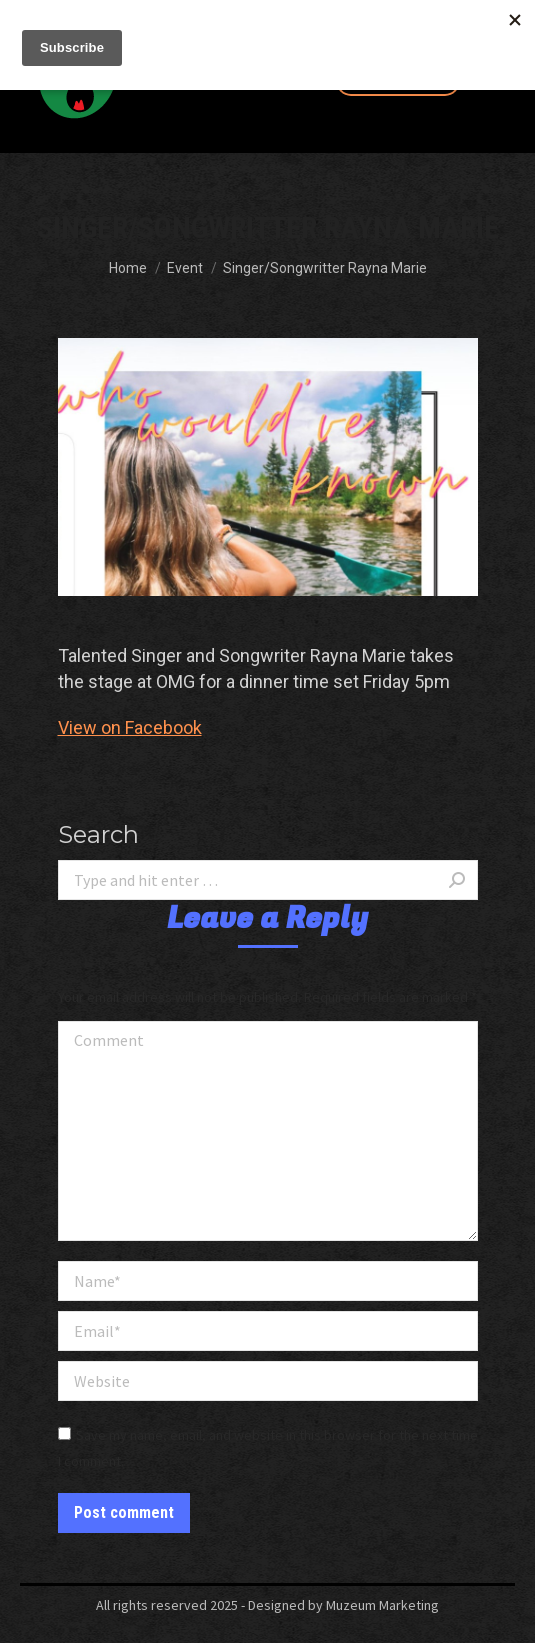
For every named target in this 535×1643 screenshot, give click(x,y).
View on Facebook (130, 727)
